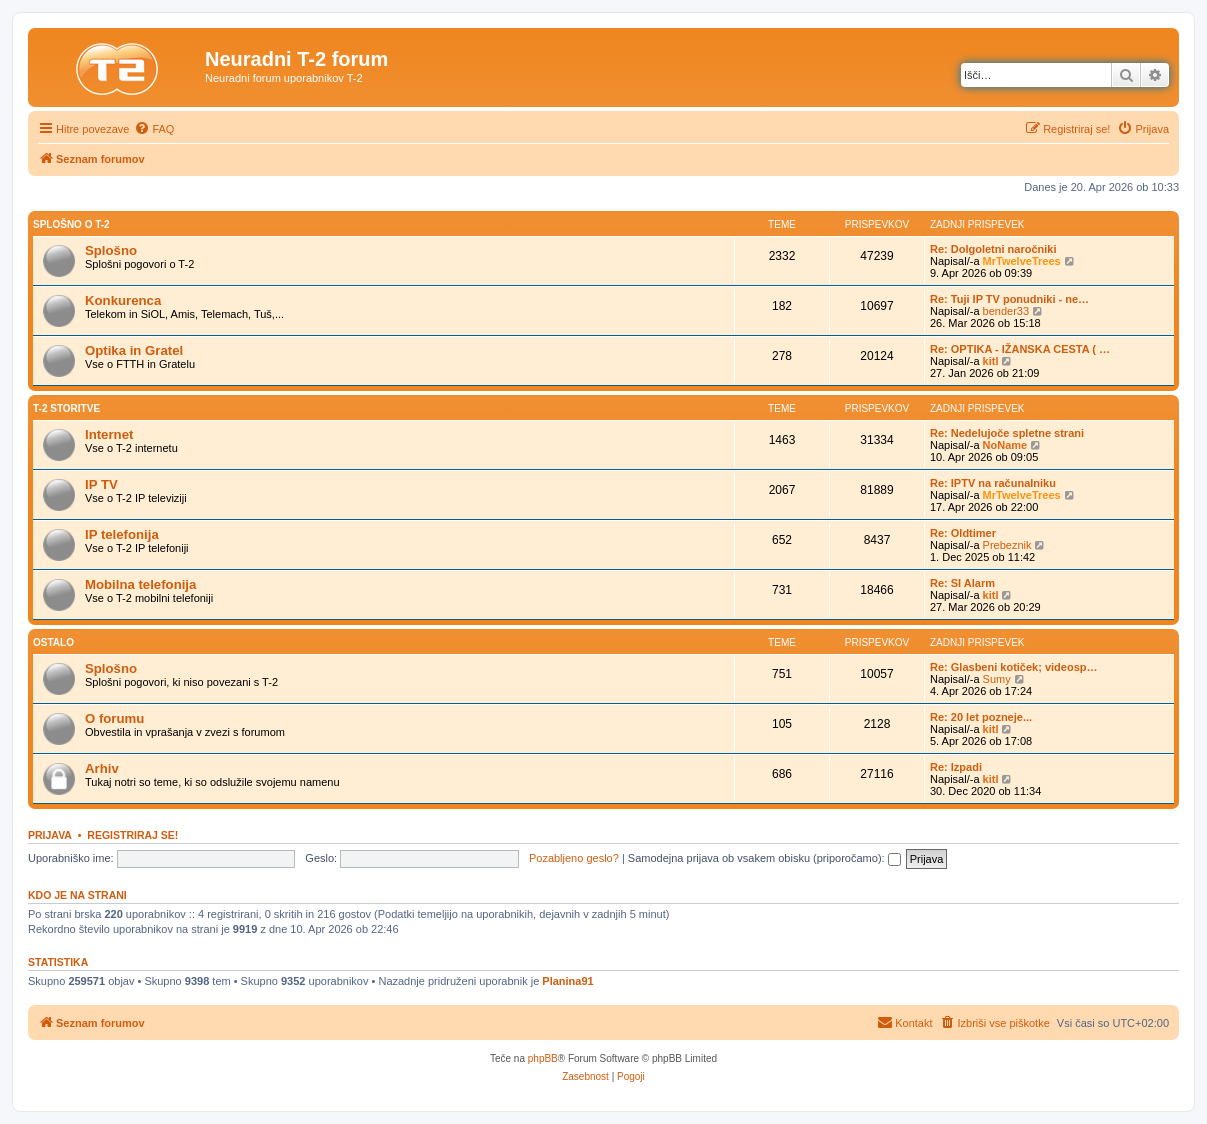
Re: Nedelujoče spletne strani (1007, 433)
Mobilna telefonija (140, 584)
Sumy (997, 679)
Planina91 (567, 981)
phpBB (543, 1058)
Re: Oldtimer (963, 533)
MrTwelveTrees (1022, 261)
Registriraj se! (132, 835)
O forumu (114, 718)
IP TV (101, 484)
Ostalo (53, 642)
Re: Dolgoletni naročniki (993, 249)
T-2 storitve (66, 408)
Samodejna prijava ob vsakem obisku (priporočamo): (764, 858)
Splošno (111, 250)
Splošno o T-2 (71, 224)
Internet (109, 434)
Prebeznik (1007, 545)
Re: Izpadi (956, 767)
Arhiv (102, 768)
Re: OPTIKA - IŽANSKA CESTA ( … (1020, 349)
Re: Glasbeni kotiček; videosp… (1014, 667)
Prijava (50, 835)
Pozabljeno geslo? (574, 858)
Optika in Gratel (134, 350)
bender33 (1006, 311)
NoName (1005, 445)
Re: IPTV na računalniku (993, 483)
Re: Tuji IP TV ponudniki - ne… (1009, 299)
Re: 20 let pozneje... (981, 717)
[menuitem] (154, 129)
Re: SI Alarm (962, 583)
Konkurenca (123, 300)
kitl (991, 361)
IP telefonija (122, 534)
